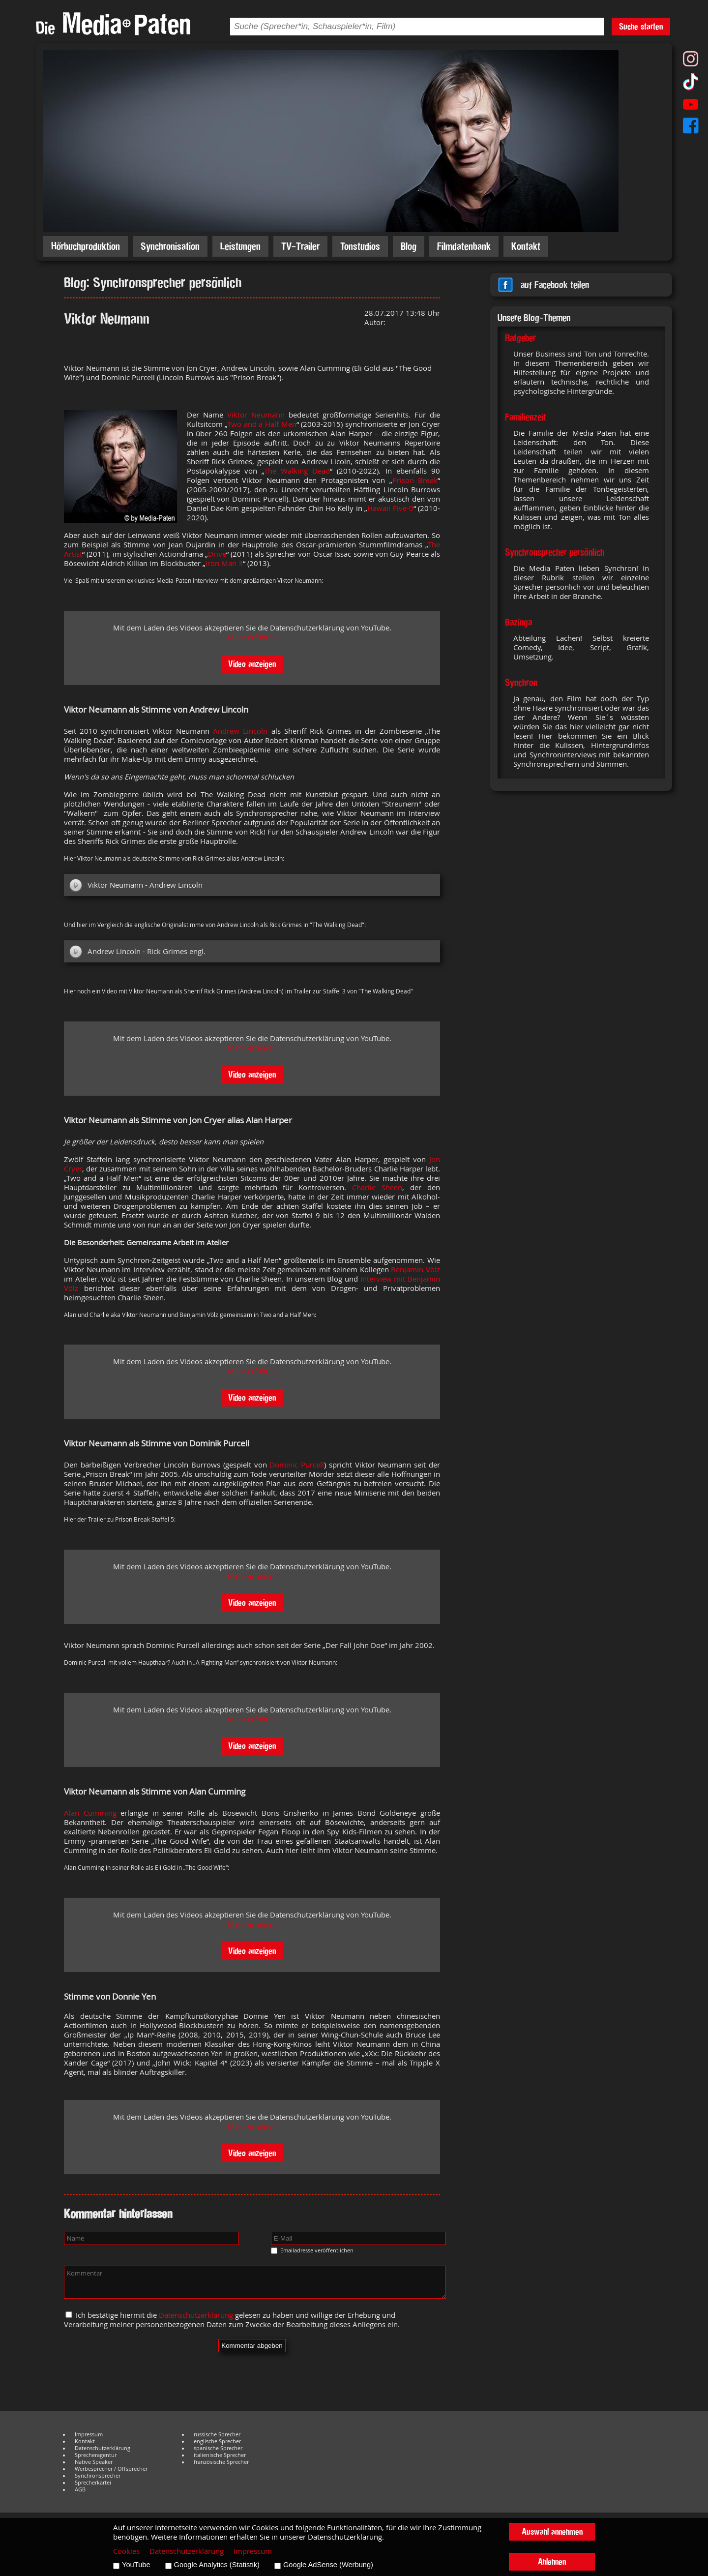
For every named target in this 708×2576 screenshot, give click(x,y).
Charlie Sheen (377, 1187)
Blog (408, 246)
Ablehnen (552, 2561)
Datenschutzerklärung (196, 2315)
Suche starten (641, 26)
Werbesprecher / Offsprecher (111, 2468)
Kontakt (525, 246)
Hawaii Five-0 (390, 508)
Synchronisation (170, 246)
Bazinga (518, 622)
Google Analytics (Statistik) (217, 2565)
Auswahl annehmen (552, 2531)
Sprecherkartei (93, 2482)
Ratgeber (520, 337)
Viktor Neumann (256, 414)
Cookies (126, 2551)
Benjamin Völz (415, 1269)
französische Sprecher (221, 2461)
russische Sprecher (217, 2434)
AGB (80, 2489)
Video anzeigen (252, 664)
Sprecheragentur (96, 2455)
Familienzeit (525, 417)
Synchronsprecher (97, 2475)
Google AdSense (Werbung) (328, 2565)
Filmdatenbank (464, 246)
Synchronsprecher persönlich (554, 552)
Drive (217, 554)
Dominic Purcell (296, 1464)
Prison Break (415, 480)
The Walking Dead (297, 471)
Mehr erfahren (252, 637)
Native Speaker (94, 2461)
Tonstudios (360, 246)
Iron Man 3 (224, 563)
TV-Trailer (300, 246)
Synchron (521, 682)
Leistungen (240, 246)
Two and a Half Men (261, 424)
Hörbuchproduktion (85, 246)
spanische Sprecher (218, 2448)
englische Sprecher (217, 2441)
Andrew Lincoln (240, 731)
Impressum (89, 2434)
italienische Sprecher (220, 2455)
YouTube (136, 2565)
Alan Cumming (90, 1813)
